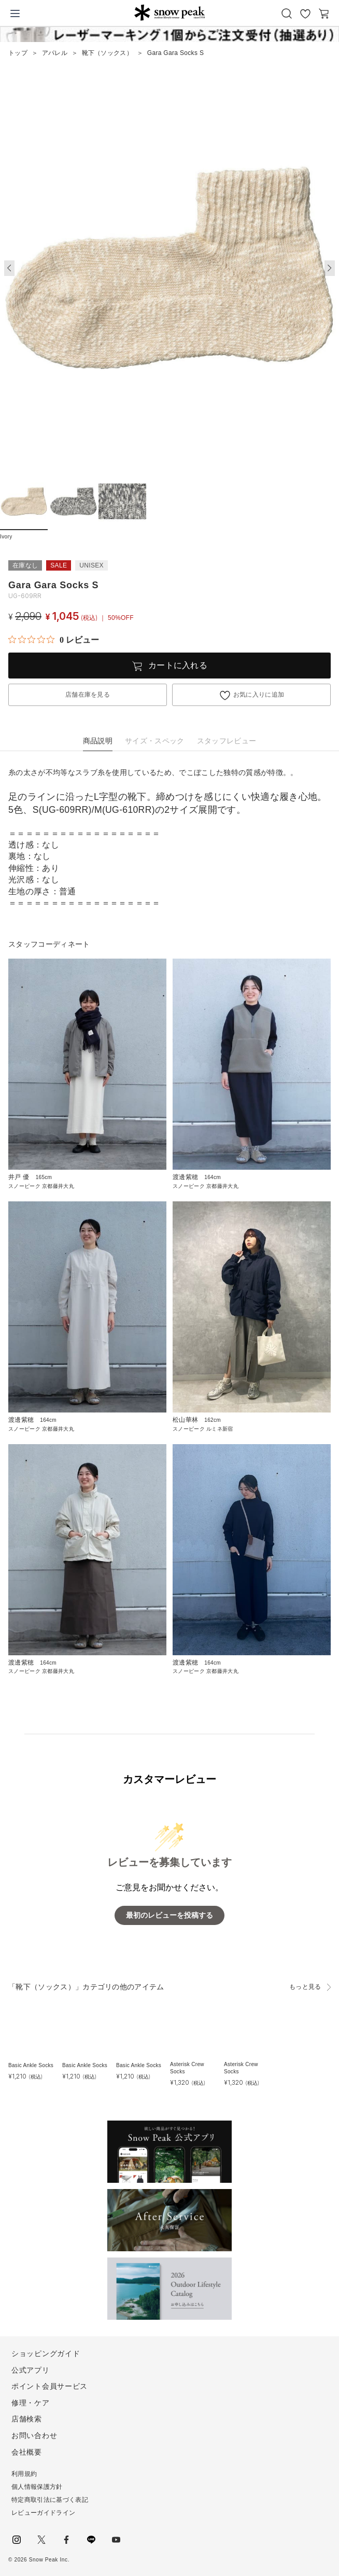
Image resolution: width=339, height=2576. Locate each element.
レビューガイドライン (43, 2512)
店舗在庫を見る (87, 694)
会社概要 (26, 2452)
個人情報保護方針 (37, 2486)
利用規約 (24, 2473)
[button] (329, 268)
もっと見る (305, 1986)
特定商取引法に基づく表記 (49, 2499)
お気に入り (305, 13)
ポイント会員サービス (49, 2386)
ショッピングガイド (45, 2353)
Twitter (41, 2539)
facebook (66, 2539)
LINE (91, 2539)
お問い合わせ (34, 2435)
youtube (116, 2539)
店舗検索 (26, 2419)
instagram (16, 2539)
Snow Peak (169, 12)
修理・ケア (30, 2403)
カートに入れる (177, 665)
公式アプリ (30, 2370)
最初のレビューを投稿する (169, 1915)
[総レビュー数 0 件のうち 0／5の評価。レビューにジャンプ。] (53, 639)
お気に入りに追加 (259, 694)
